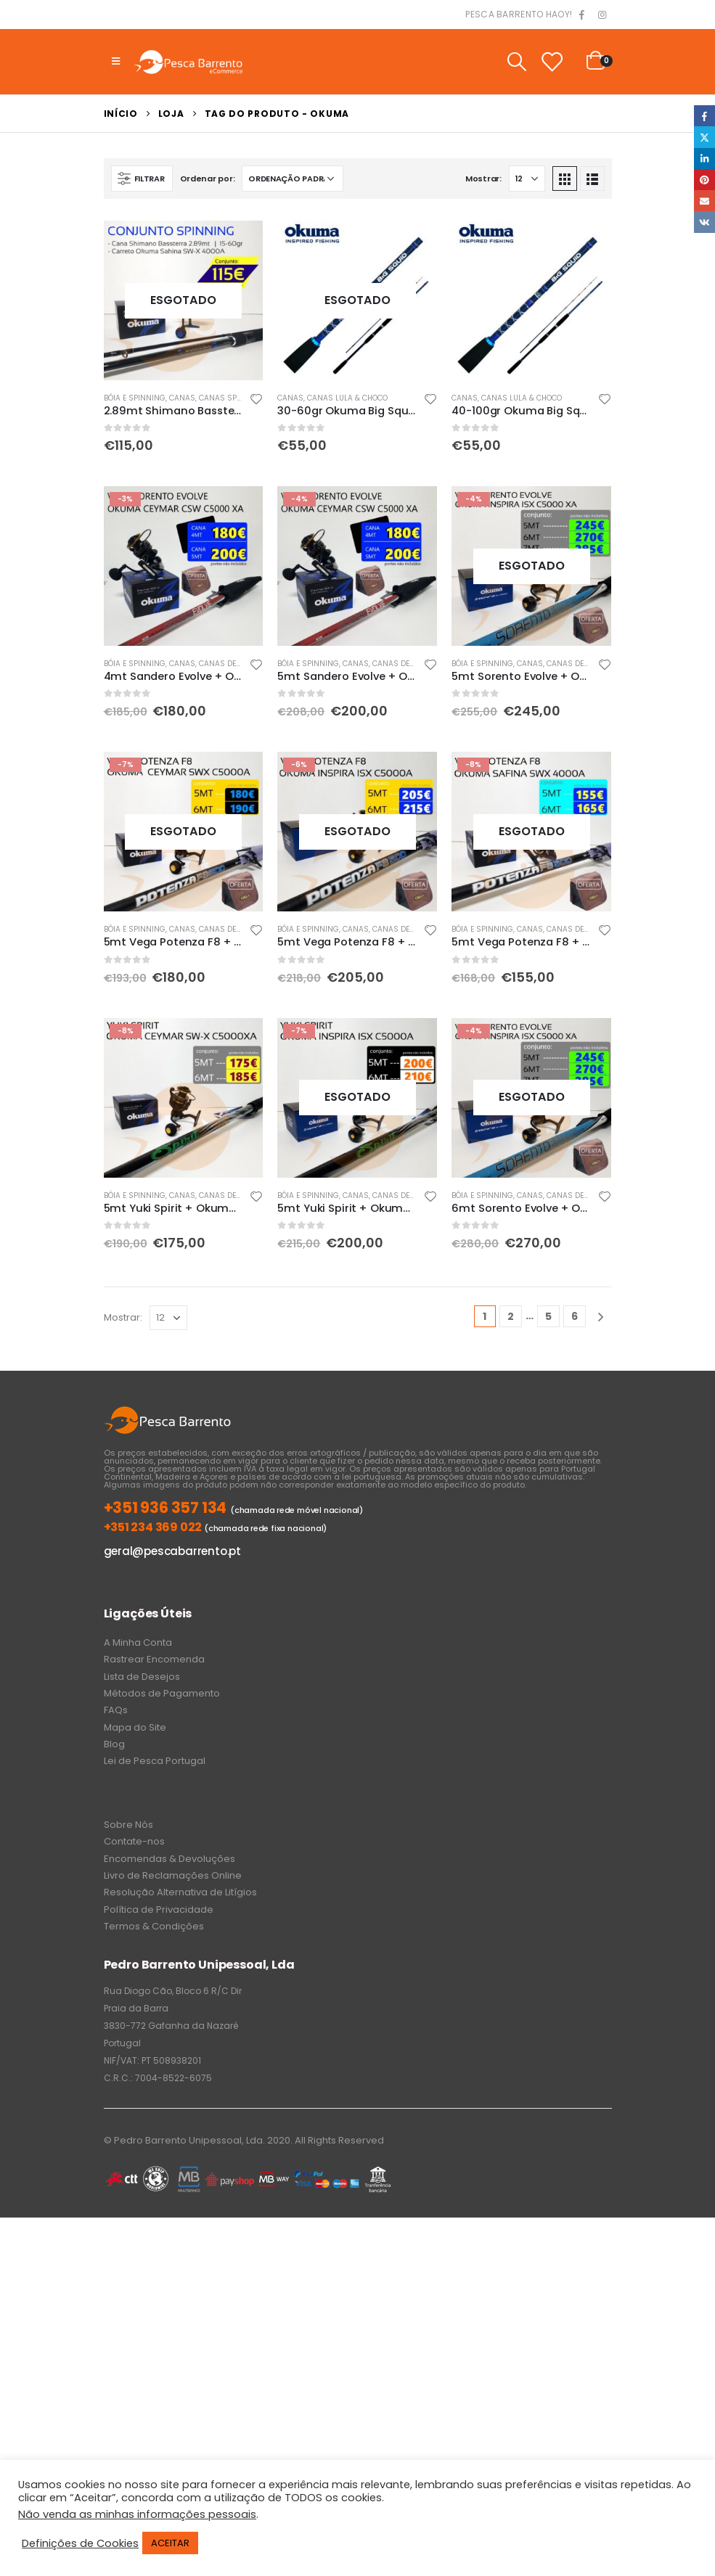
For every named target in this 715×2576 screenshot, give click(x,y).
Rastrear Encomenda (154, 1659)
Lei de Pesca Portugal (154, 1761)
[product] (183, 300)
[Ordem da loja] (292, 178)
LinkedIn (704, 158)
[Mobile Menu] (116, 61)
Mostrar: (483, 178)
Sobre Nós (128, 1824)
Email (704, 200)
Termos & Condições (154, 1926)
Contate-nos (134, 1841)
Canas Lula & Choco (347, 398)
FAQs (116, 1710)
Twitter (704, 136)
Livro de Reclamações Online (173, 1875)
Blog (114, 1744)
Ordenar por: (207, 178)
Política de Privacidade (158, 1909)
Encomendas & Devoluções (169, 1859)
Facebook (704, 115)
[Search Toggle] (516, 61)
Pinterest (704, 179)
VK (704, 221)
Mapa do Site (135, 1727)
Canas (182, 398)
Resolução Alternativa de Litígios (180, 1892)
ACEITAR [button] (170, 2543)
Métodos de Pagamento (162, 1693)
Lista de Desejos (142, 1676)
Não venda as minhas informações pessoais (137, 2514)
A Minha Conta (138, 1642)
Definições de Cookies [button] (80, 2543)
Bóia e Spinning (135, 398)
